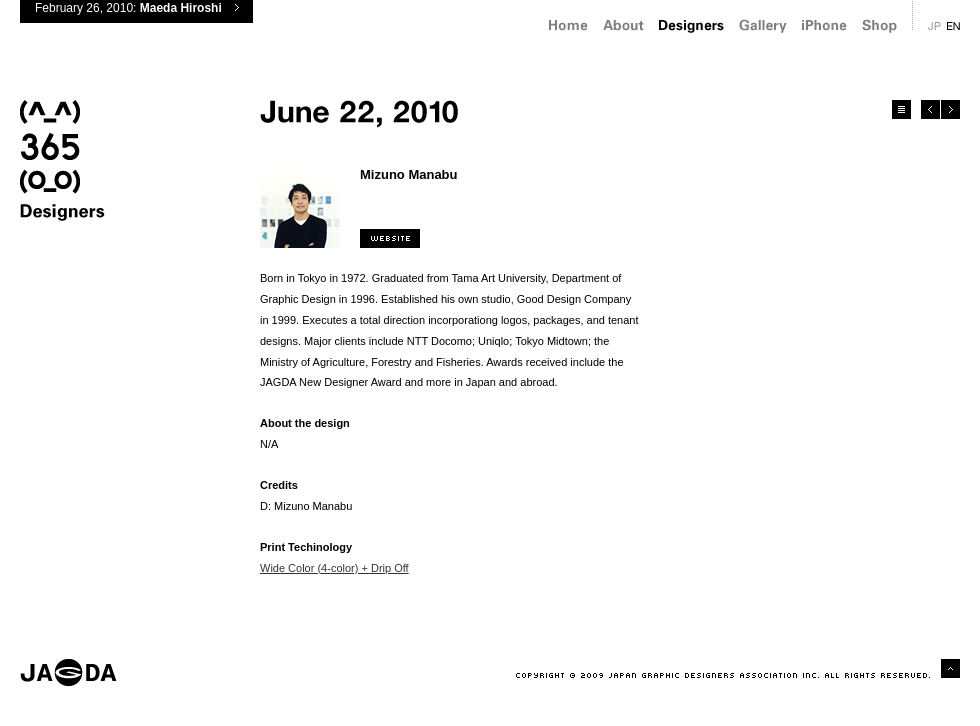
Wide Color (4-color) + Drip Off (334, 568)
